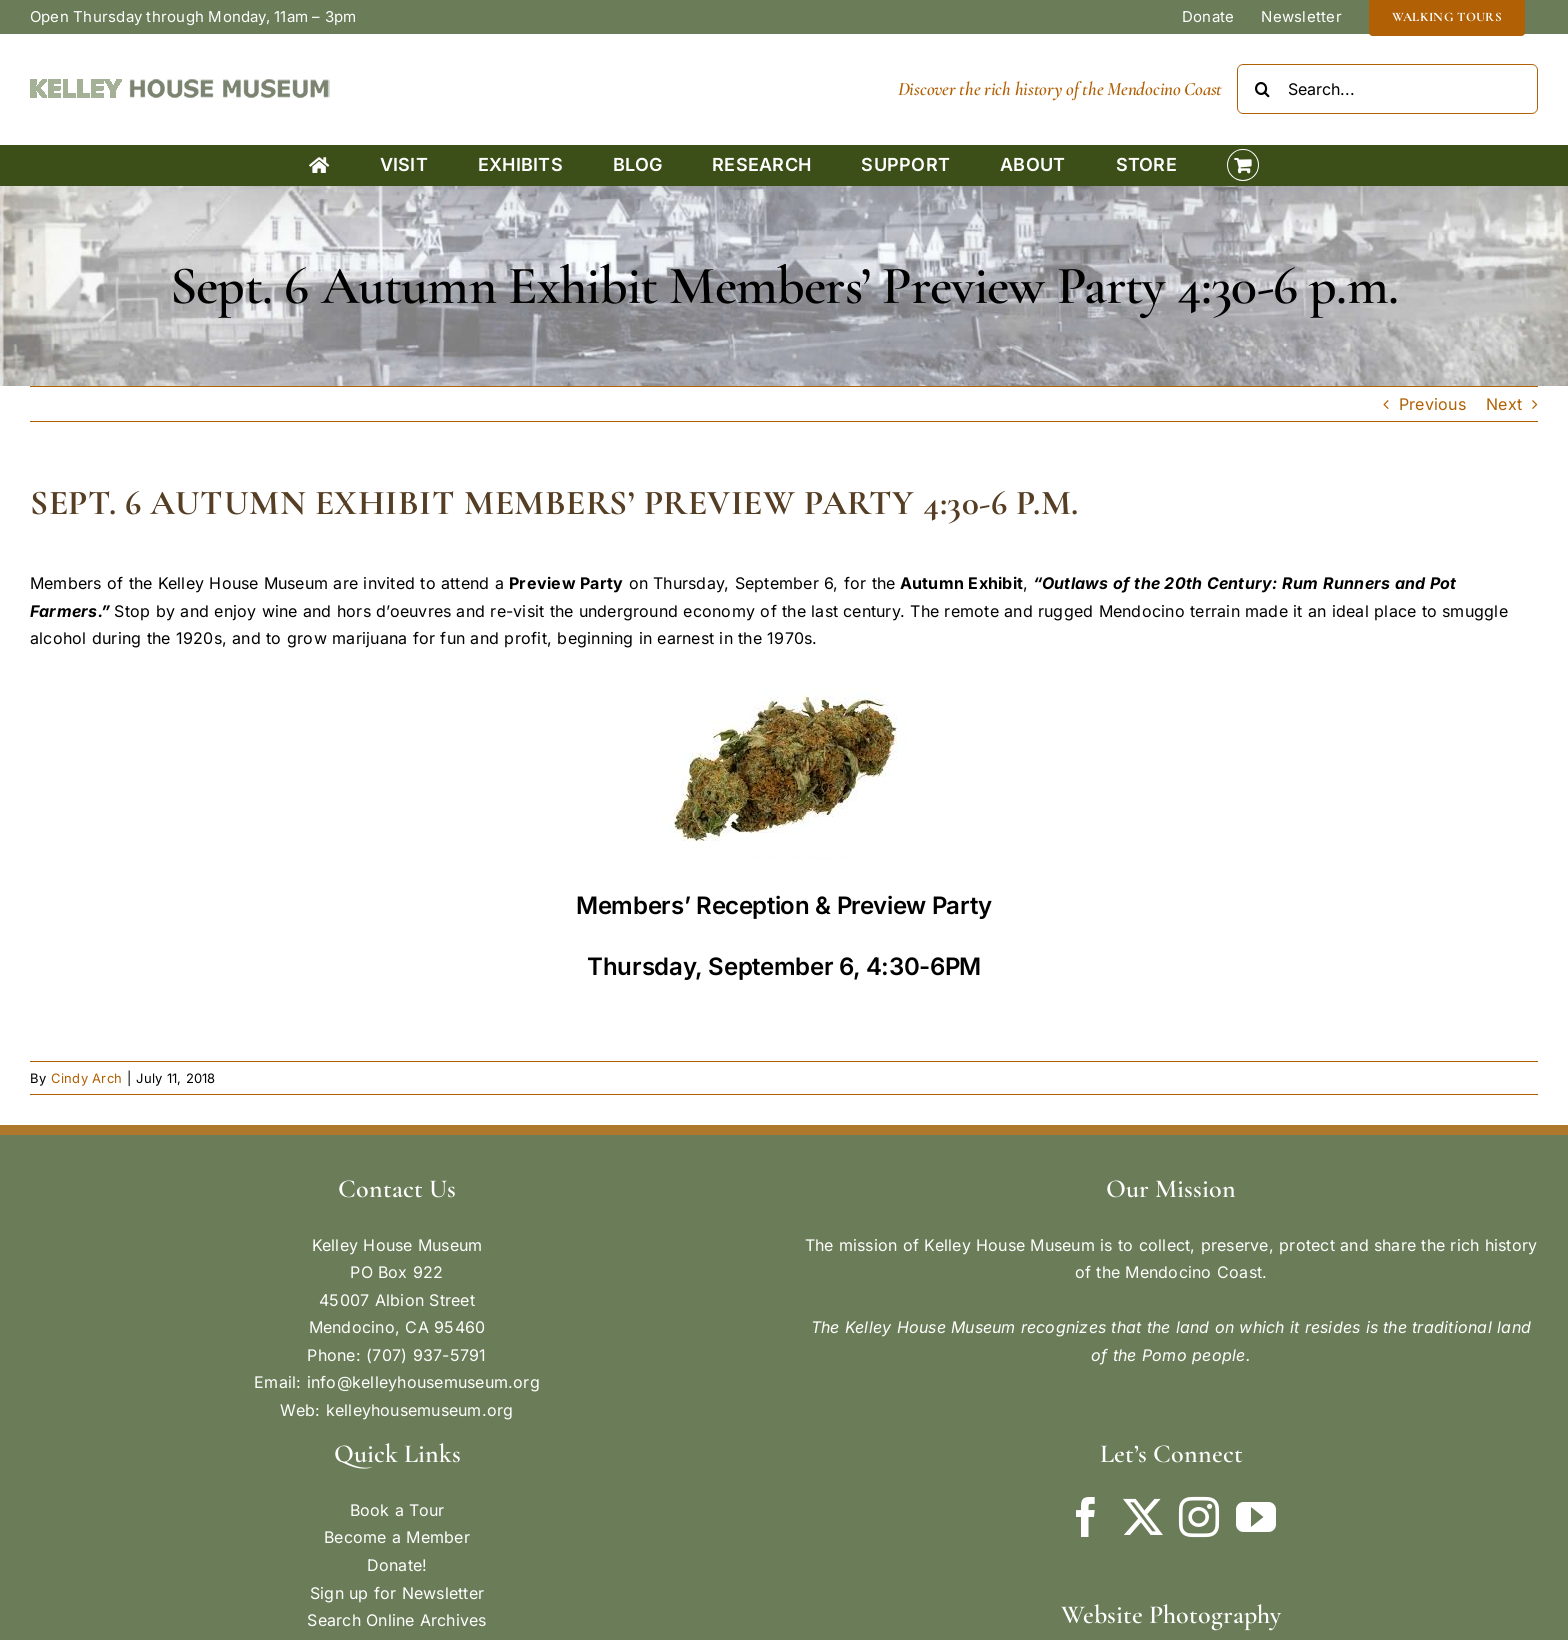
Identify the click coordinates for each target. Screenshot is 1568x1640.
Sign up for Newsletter (397, 1593)
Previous (1432, 404)
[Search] (1262, 89)
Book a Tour (397, 1510)
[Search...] (1387, 89)
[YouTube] (1256, 1517)
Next (1504, 404)
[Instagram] (1199, 1517)
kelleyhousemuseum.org (420, 1410)
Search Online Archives (396, 1620)
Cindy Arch (86, 1078)
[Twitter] (1143, 1517)
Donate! (397, 1565)
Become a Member (397, 1537)
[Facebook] (1086, 1517)
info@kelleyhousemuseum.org (423, 1382)
